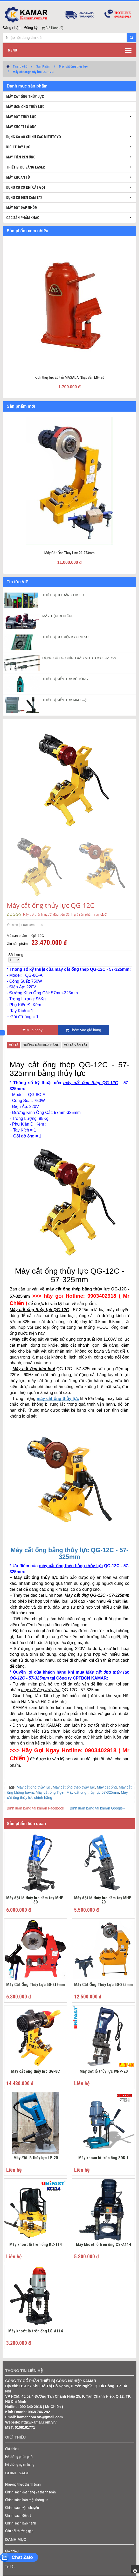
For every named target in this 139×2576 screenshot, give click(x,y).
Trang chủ (20, 66)
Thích (12, 925)
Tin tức (10, 2567)
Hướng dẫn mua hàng (41, 1045)
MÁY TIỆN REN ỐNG (58, 616)
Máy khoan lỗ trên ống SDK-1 (103, 2158)
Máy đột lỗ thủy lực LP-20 (35, 2158)
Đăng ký (31, 28)
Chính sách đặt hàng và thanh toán (30, 2492)
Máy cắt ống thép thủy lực (74, 1787)
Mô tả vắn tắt (75, 1045)
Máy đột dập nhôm (22, 208)
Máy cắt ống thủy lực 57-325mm (92, 1792)
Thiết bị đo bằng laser (25, 167)
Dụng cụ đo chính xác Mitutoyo (33, 137)
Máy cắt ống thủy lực (73, 66)
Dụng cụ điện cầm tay (24, 197)
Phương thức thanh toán (23, 2484)
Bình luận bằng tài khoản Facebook (35, 1808)
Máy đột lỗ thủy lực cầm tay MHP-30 (35, 1900)
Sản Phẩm (43, 66)
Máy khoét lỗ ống (21, 127)
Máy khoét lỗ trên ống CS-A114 (103, 2245)
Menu (12, 50)
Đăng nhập (11, 28)
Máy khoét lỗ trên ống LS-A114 (35, 2331)
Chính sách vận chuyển (22, 2508)
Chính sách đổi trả (18, 2515)
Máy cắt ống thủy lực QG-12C (33, 72)
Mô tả (13, 1045)
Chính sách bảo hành (20, 2523)
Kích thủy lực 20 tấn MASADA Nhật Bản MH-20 (69, 377)
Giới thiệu (12, 2449)
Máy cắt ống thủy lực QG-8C (35, 2071)
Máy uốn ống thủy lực (25, 107)
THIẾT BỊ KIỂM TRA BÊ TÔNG (65, 679)
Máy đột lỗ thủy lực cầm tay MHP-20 (103, 1900)
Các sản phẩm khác (22, 218)
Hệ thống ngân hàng (19, 2464)
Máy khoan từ (18, 177)
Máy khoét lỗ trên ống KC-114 (35, 2245)
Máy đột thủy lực (21, 117)
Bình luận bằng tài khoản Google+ (97, 1808)
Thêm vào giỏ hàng (83, 1030)
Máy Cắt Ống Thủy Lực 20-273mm (69, 553)
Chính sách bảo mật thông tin (26, 2500)
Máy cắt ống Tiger (50, 1792)
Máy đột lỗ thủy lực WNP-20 (104, 2071)
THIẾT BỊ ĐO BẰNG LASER (63, 595)
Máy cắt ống (107, 1787)
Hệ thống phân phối (19, 2457)
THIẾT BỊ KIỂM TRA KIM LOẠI (64, 700)
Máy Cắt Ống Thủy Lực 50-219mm (35, 1985)
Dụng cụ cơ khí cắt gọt (26, 187)
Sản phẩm (12, 2559)
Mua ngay (32, 1030)
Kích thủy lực (18, 147)
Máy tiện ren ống (21, 157)
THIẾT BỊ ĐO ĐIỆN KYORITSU (65, 637)
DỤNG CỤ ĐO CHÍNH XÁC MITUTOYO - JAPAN (79, 658)
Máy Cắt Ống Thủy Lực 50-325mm (103, 1985)
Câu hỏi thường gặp (19, 2531)
